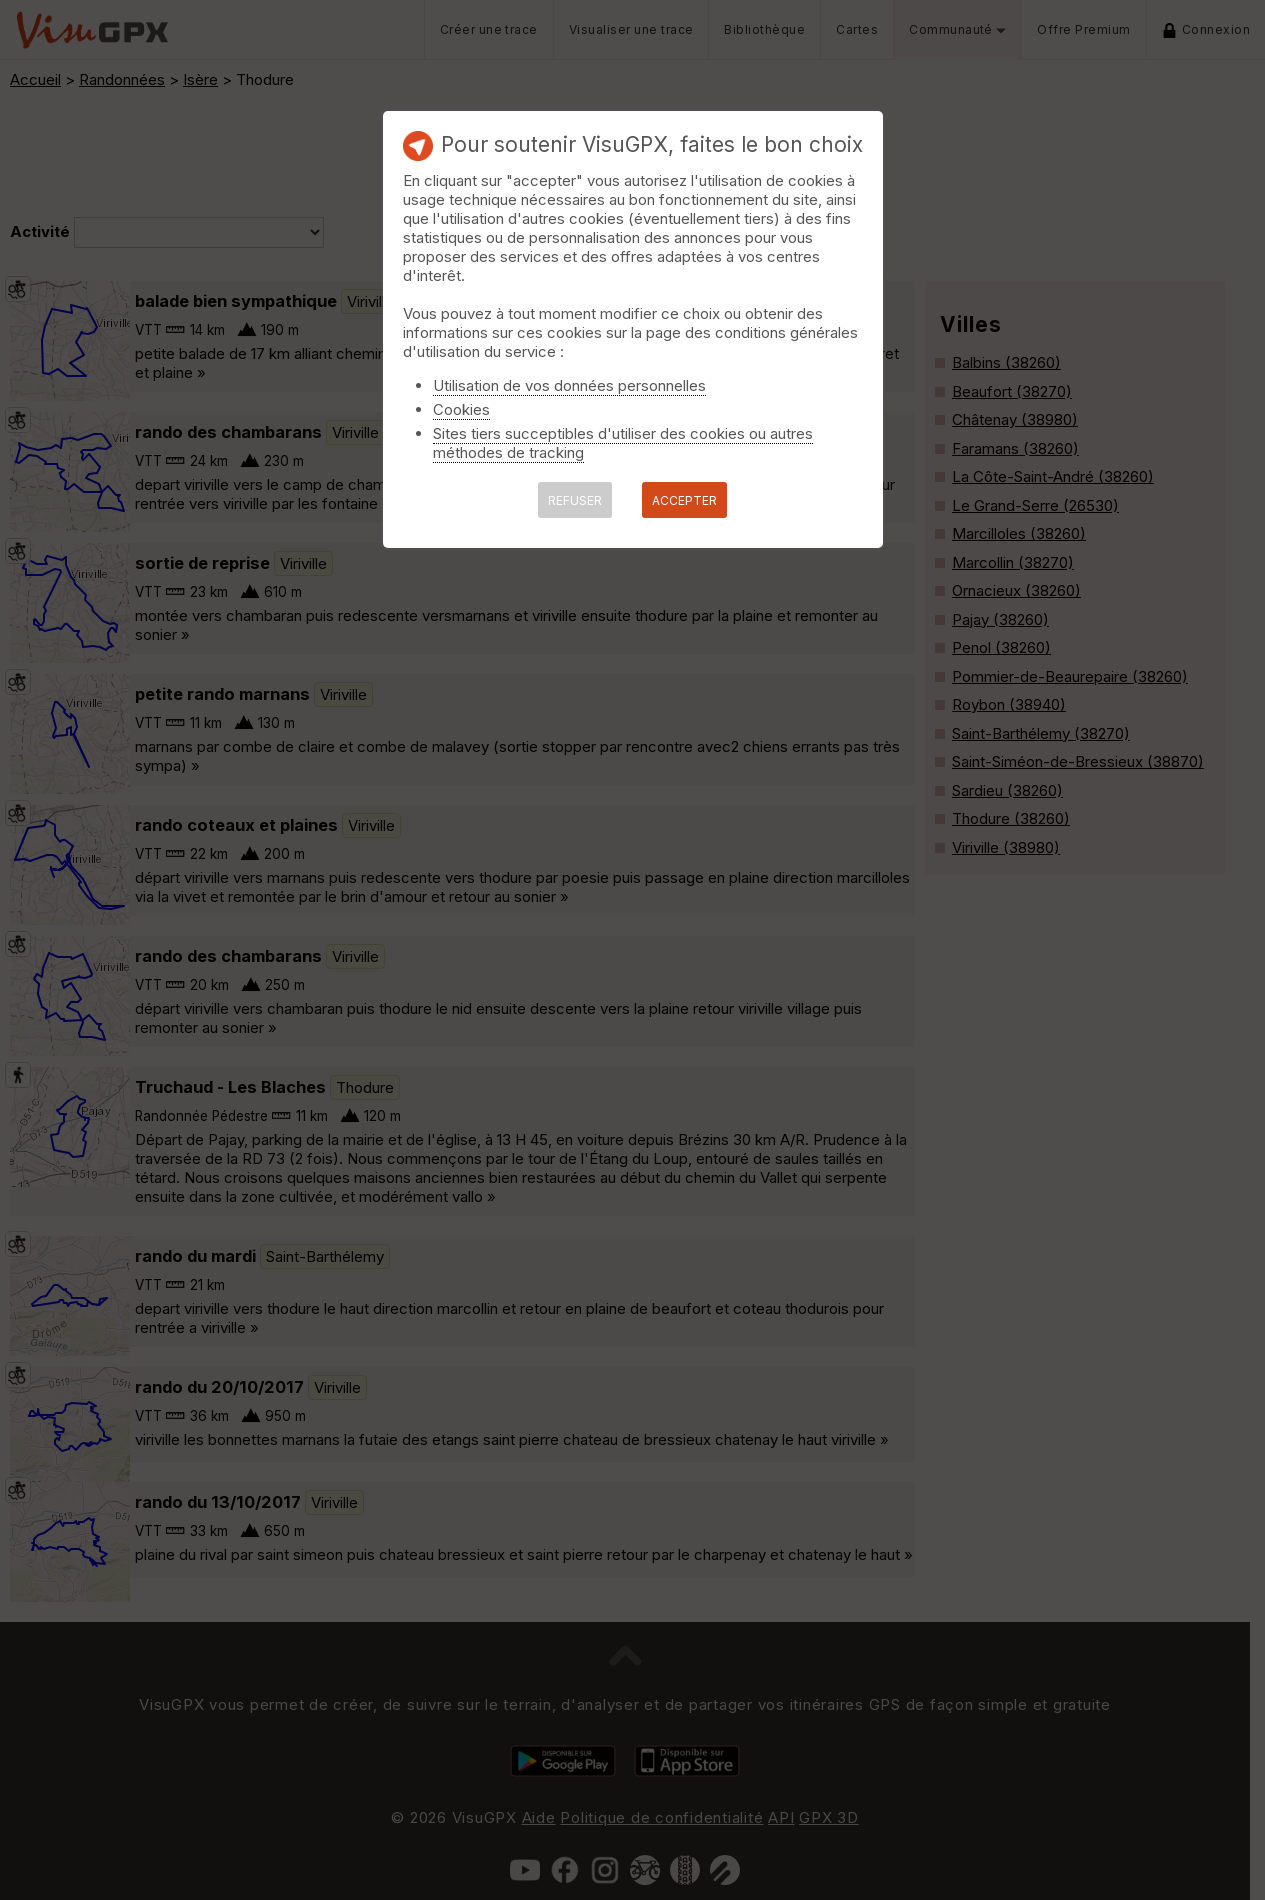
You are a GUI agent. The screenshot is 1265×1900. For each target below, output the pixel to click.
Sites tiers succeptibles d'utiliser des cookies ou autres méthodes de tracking (623, 443)
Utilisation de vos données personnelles (569, 385)
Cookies (461, 409)
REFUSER (575, 500)
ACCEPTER (684, 500)
